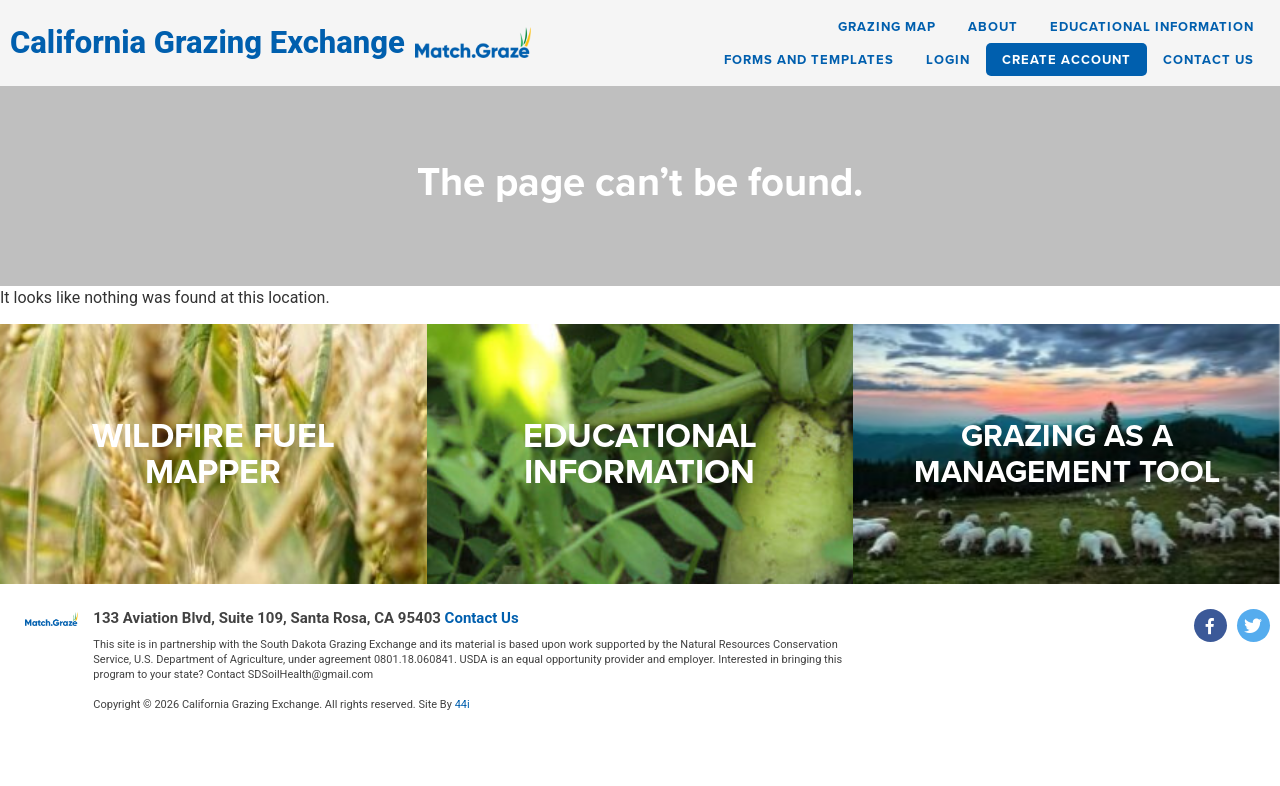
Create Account (1066, 59)
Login (948, 59)
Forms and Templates (809, 59)
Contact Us (1208, 59)
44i (462, 704)
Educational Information (1152, 26)
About (993, 26)
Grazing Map (887, 26)
